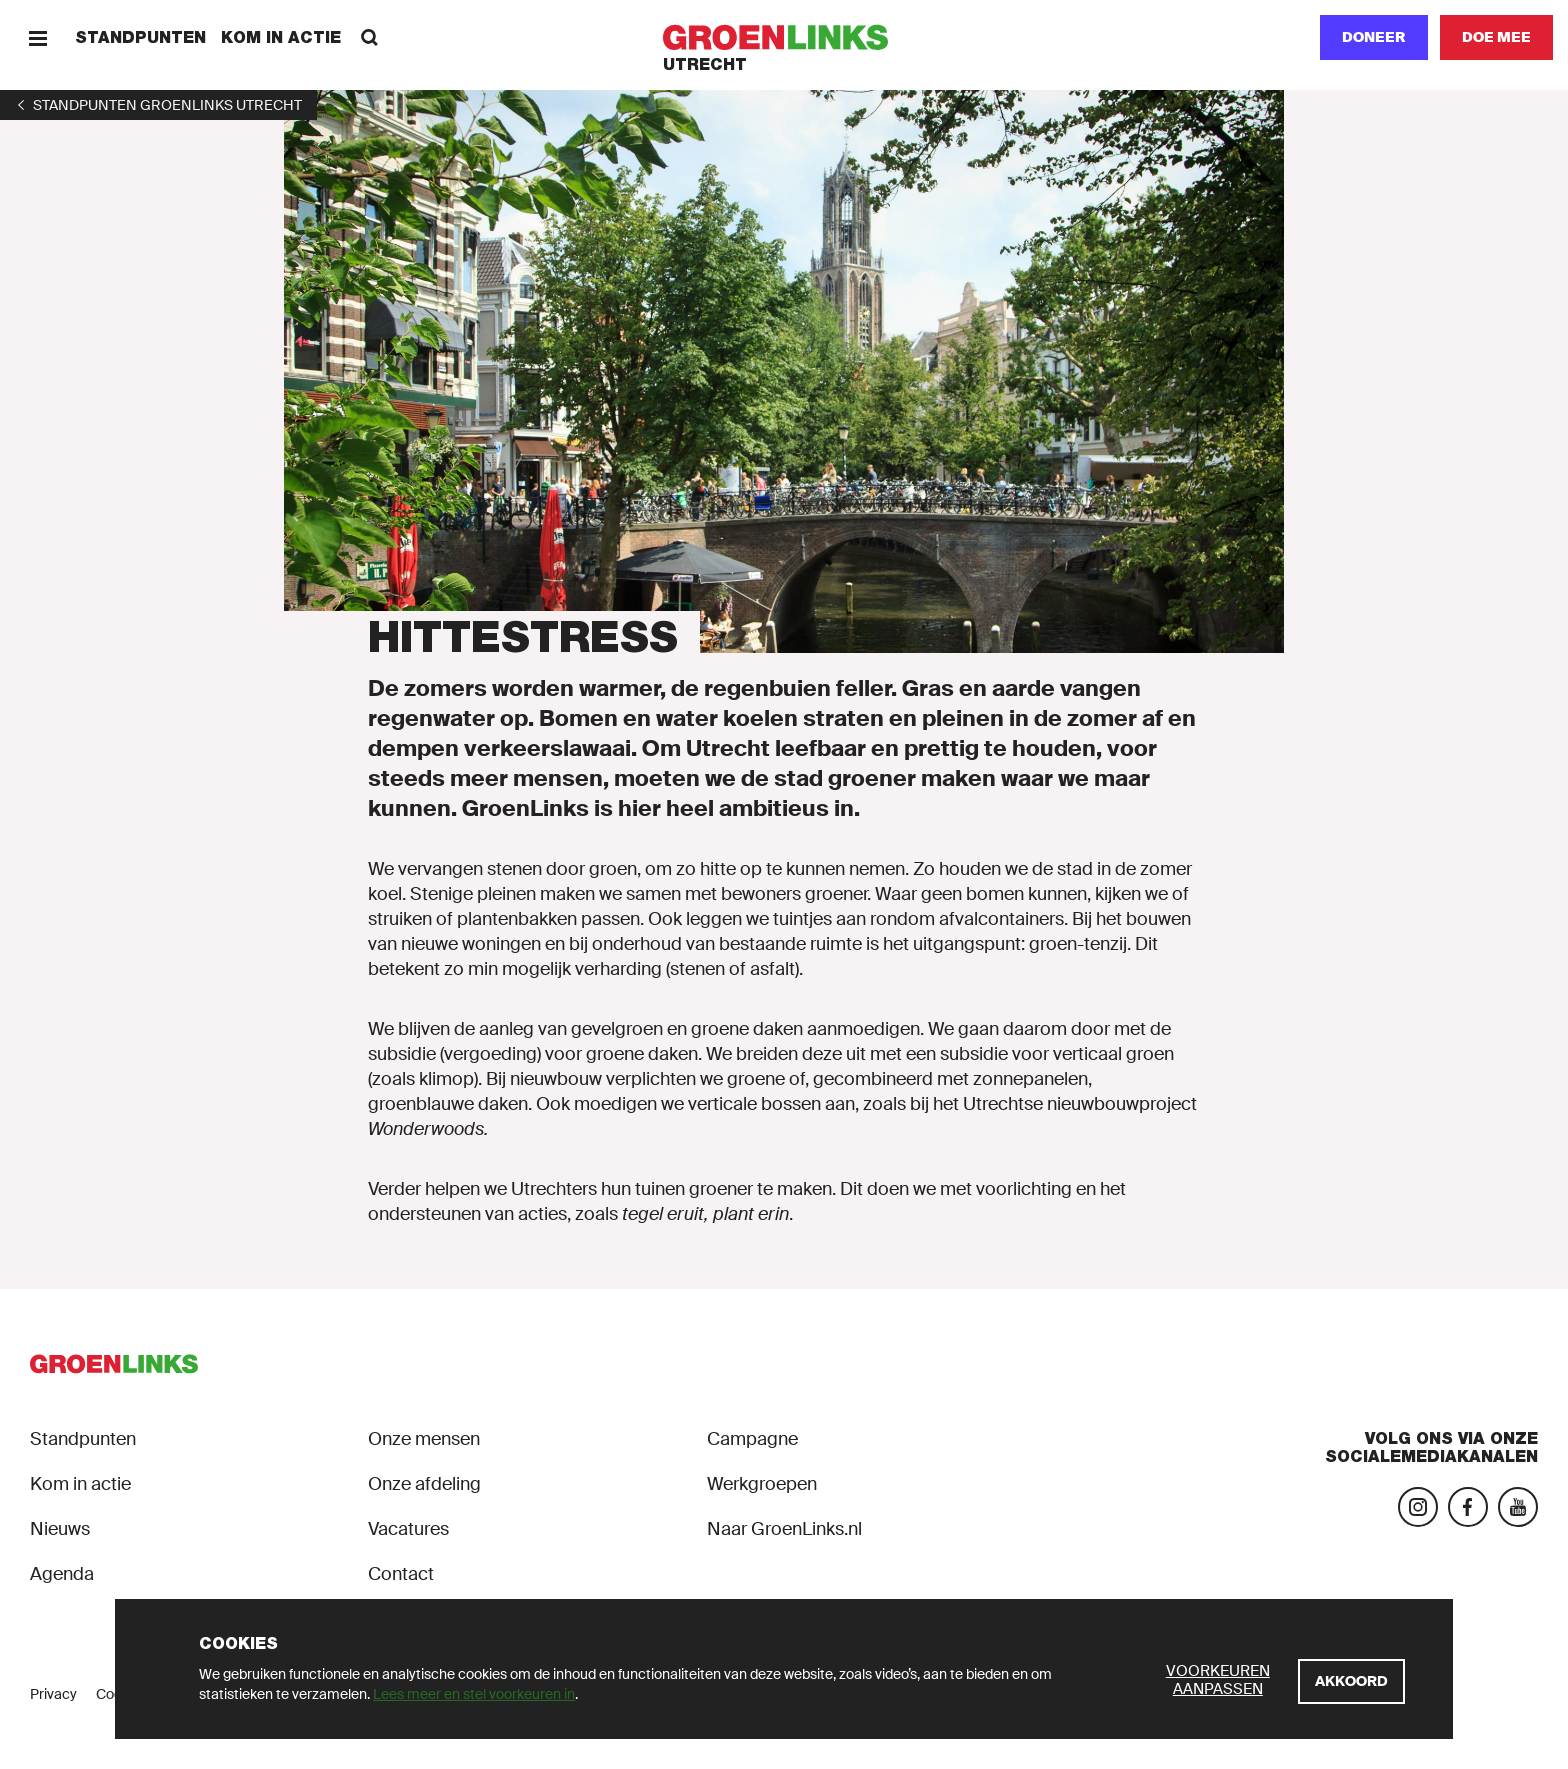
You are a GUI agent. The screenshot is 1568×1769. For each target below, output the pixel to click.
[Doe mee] (1496, 37)
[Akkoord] (1351, 1681)
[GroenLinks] (784, 37)
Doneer (1374, 37)
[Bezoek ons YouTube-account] (1518, 1507)
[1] (158, 105)
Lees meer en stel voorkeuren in (474, 1694)
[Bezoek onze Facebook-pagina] (1468, 1507)
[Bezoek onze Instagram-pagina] (1418, 1507)
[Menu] (37, 37)
